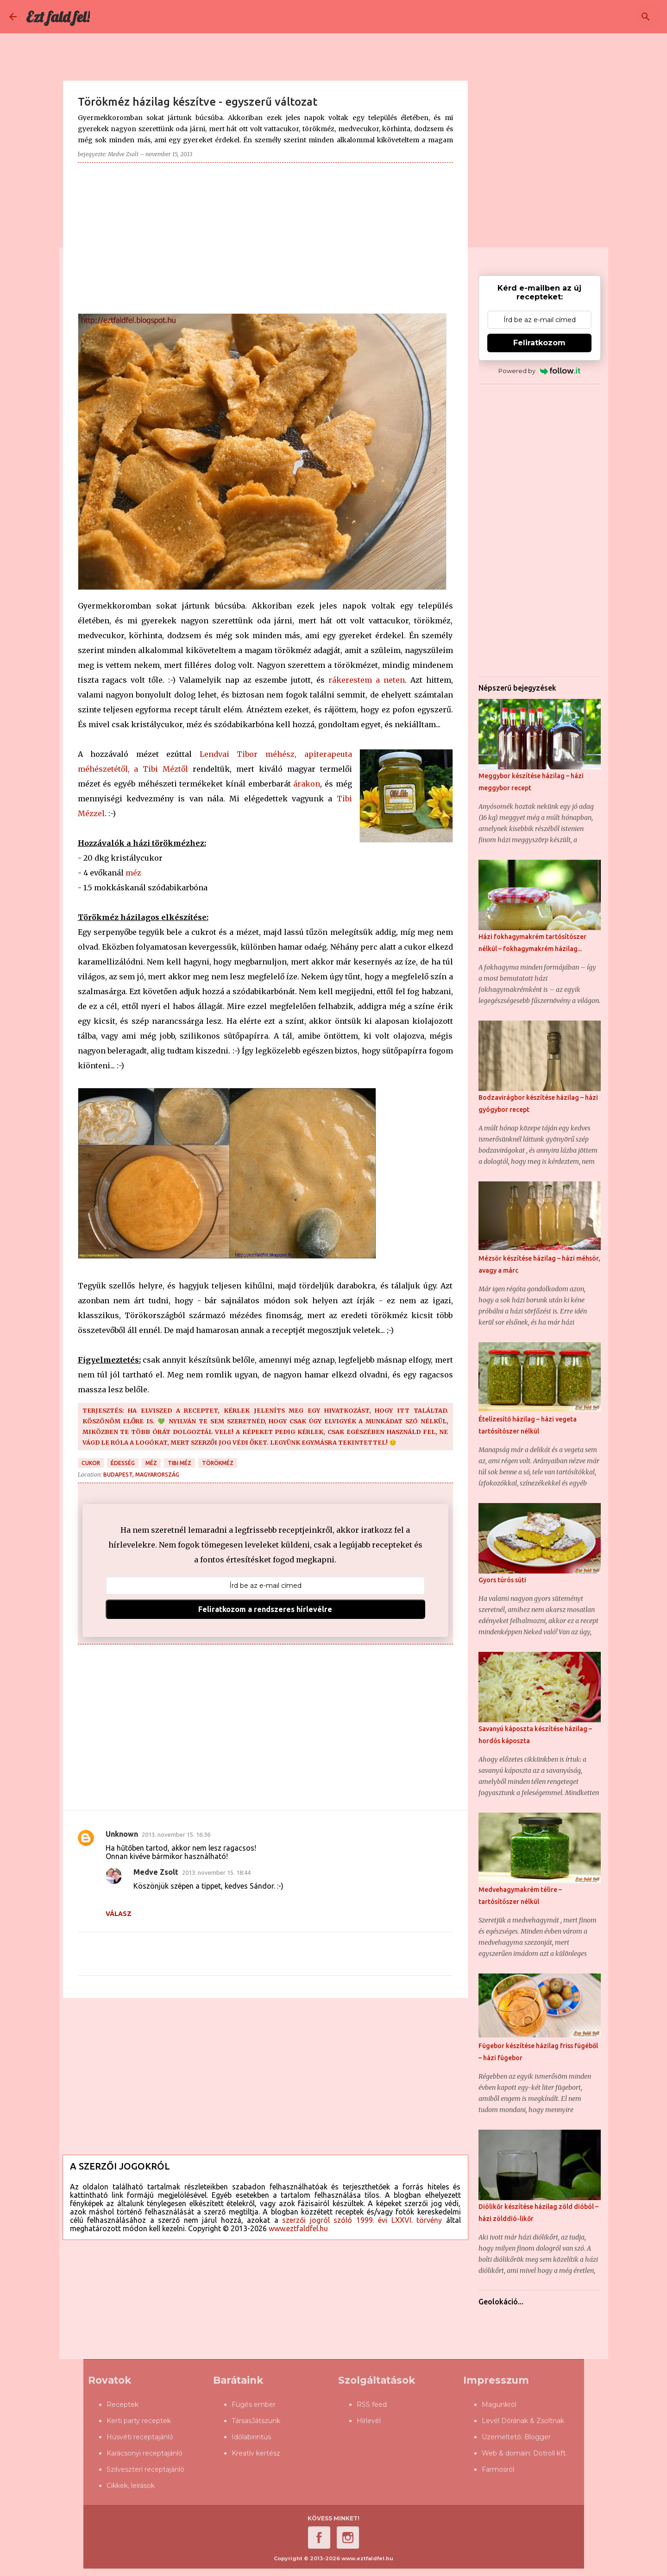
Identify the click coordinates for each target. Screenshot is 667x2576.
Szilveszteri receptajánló (145, 2469)
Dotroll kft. (550, 2453)
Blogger (537, 2437)
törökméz (217, 1463)
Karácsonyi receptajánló (144, 2453)
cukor (91, 1463)
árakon (306, 783)
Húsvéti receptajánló (140, 2437)
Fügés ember (254, 2404)
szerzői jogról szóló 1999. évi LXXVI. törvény (362, 2220)
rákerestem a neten (366, 680)
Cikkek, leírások (131, 2485)
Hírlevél (369, 2421)
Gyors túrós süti (502, 1580)
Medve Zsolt (155, 1872)
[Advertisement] (265, 234)
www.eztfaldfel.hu (298, 2228)
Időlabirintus (251, 2437)
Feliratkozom (539, 342)
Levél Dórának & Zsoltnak (523, 2421)
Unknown (122, 1834)
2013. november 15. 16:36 (176, 1834)
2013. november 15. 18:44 (216, 1872)
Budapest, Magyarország (141, 1475)
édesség (123, 1463)
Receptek (122, 2404)
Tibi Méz (179, 1463)
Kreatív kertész (256, 2453)
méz (133, 872)
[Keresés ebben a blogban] (611, 17)
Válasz (119, 1913)
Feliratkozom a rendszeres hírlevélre (265, 1609)
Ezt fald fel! (58, 16)
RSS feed (372, 2404)
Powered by (539, 370)
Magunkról (499, 2404)
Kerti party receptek (139, 2421)
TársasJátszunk (256, 2421)
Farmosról (498, 2469)
